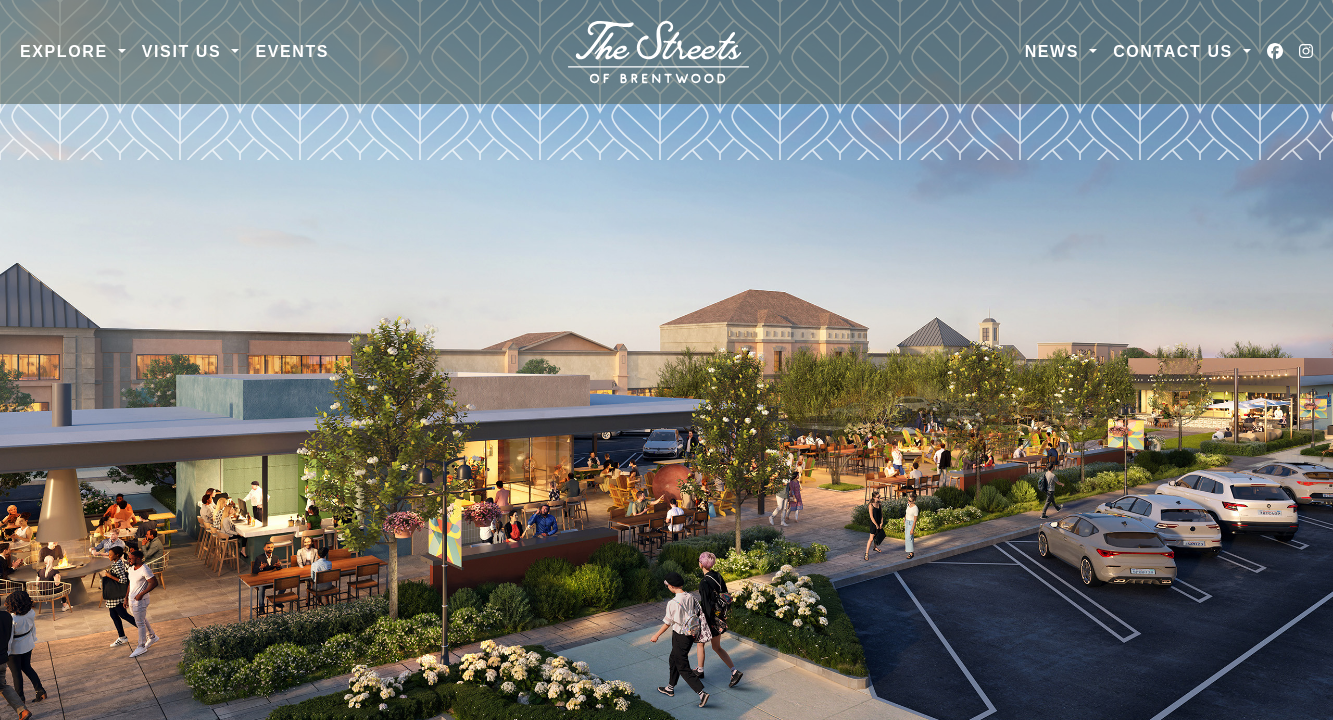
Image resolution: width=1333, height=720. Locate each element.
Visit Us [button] (185, 51)
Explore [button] (67, 51)
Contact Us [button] (1176, 51)
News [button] (1055, 51)
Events (292, 51)
